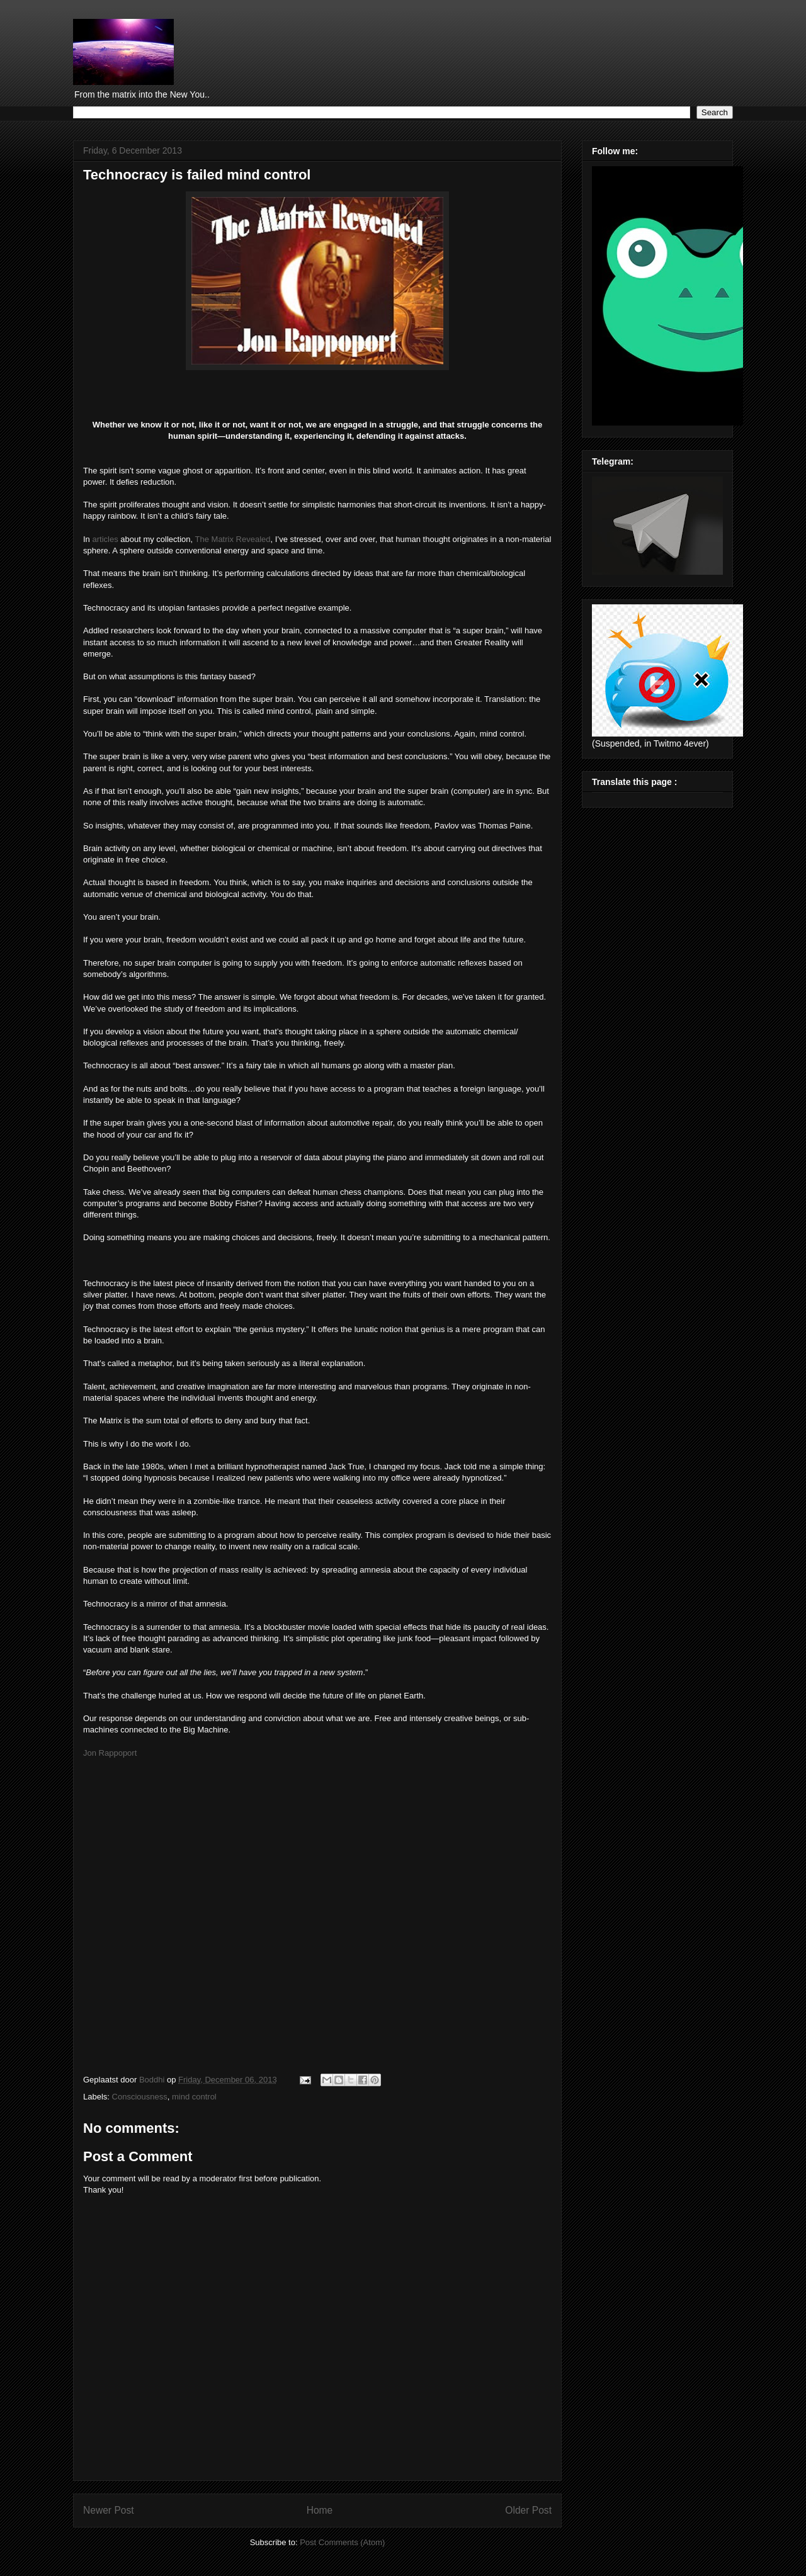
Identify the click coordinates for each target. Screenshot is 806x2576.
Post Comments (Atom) (342, 2542)
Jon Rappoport (110, 1753)
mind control (194, 2096)
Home (320, 2510)
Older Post (528, 2510)
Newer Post (108, 2510)
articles (105, 539)
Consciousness (139, 2096)
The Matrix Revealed (233, 539)
